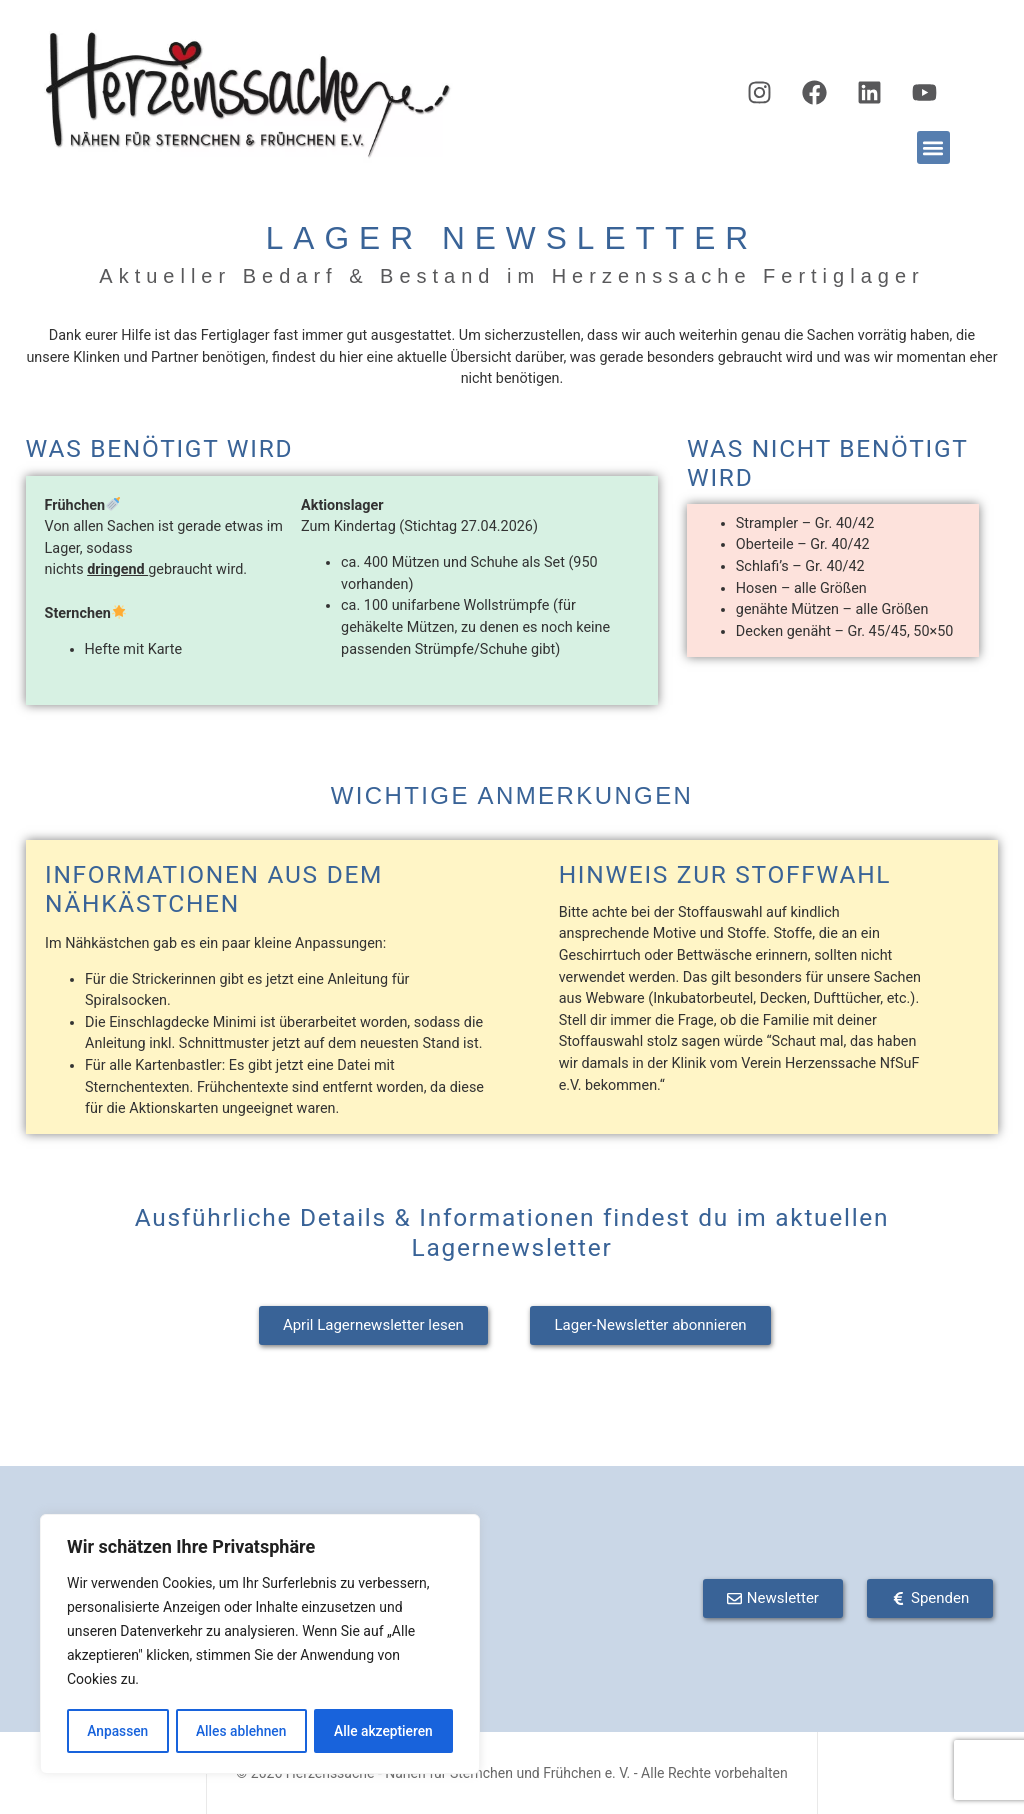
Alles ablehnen (241, 1731)
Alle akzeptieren (383, 1731)
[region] (260, 1645)
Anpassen (117, 1731)
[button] (933, 147)
